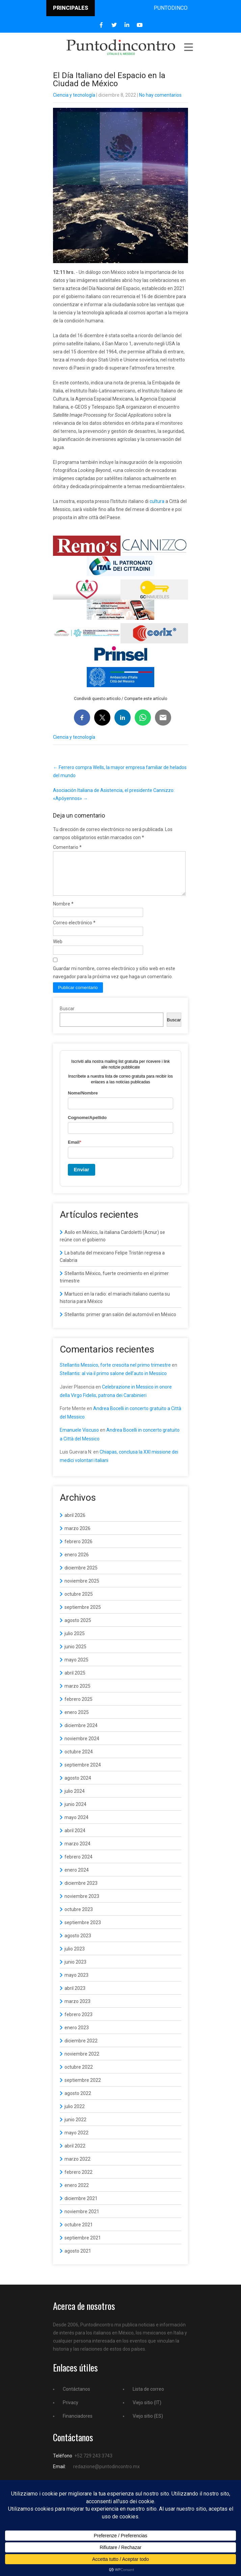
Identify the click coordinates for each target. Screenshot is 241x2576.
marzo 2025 (77, 1694)
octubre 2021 (78, 2232)
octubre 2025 (78, 1602)
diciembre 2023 (81, 1891)
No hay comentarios (160, 95)
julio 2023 (74, 1957)
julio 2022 (74, 2114)
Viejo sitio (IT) (147, 2410)
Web (57, 949)
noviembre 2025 (81, 1589)
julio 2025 (74, 1641)
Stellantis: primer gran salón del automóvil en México (120, 1322)
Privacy (70, 2410)
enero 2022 (76, 2193)
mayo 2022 (76, 2140)
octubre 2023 (78, 1917)
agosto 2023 (77, 1943)
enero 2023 (76, 2035)
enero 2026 (76, 1562)
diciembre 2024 (81, 1733)
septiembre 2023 (82, 1930)
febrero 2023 (78, 2022)
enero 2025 (76, 1720)
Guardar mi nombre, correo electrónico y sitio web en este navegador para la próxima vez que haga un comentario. (114, 980)
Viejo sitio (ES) (148, 2424)
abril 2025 (74, 1681)
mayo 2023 (76, 1983)
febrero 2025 (78, 1707)
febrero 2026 (78, 1549)
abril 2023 (74, 1996)
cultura (157, 501)
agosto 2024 (77, 1786)
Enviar (81, 1177)
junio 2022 (75, 2127)
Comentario (67, 847)
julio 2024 (74, 1799)
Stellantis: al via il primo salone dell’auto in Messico (113, 1381)
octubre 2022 (78, 2075)
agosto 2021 (77, 2259)
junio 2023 (75, 1970)
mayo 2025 (76, 1668)
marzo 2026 (77, 1536)
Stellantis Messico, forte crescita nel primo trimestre (115, 1373)
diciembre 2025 (81, 1576)
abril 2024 (74, 1838)
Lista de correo (148, 2397)
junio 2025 (75, 1654)
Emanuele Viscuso (79, 1438)
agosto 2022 (77, 2101)
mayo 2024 (76, 1825)
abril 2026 (74, 1523)
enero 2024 (76, 1878)
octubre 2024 (78, 1759)
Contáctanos (76, 2397)
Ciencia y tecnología (74, 95)
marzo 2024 (77, 1851)
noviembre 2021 (81, 2219)
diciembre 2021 (81, 2206)
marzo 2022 (77, 2167)
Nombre (63, 912)
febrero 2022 (78, 2180)
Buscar (67, 1016)
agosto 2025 (77, 1628)
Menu (188, 47)
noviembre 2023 (81, 1904)
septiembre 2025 (82, 1615)
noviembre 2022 (81, 2062)
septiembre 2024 (82, 1773)
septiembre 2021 (82, 2246)
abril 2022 (74, 2154)
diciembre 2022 (81, 2049)
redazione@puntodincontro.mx (106, 2474)
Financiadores (77, 2424)
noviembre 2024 (81, 1746)
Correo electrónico (74, 930)
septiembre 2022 (82, 2088)
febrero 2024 (78, 1865)
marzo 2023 (77, 2009)
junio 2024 (75, 1812)
